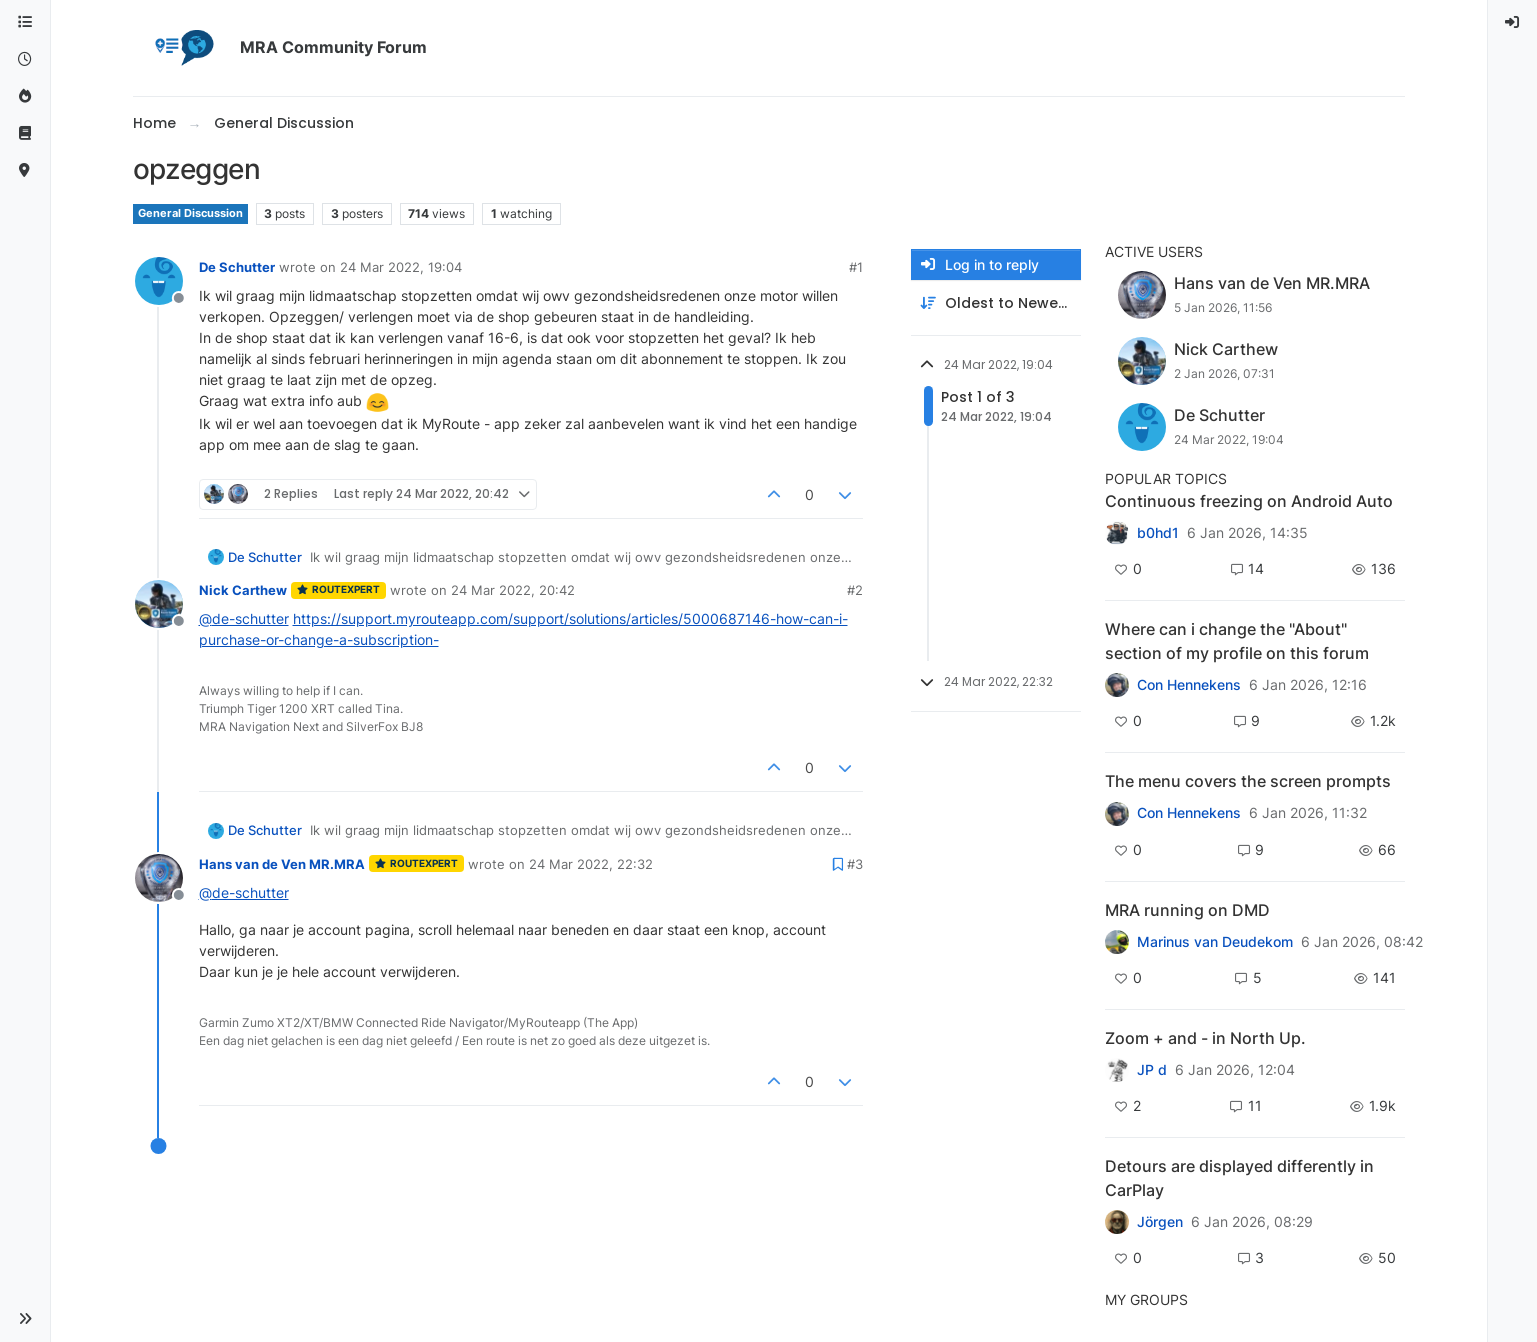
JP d (1152, 1070)
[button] (25, 1319)
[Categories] (25, 22)
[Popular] (25, 96)
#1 (856, 267)
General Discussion (190, 213)
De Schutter (237, 267)
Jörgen (1160, 1222)
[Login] (1513, 22)
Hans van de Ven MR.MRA (282, 864)
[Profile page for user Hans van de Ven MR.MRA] (159, 878)
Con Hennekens (1189, 685)
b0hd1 (1158, 533)
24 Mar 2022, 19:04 (401, 267)
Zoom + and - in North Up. (1205, 1038)
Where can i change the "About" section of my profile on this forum (1237, 641)
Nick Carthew (243, 590)
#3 (855, 864)
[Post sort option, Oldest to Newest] (996, 303)
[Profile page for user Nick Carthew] (159, 604)
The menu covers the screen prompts (1248, 781)
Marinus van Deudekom (1215, 942)
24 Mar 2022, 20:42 (513, 590)
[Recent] (25, 59)
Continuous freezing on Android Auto (1249, 501)
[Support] (25, 133)
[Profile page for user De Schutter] (159, 281)
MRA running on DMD (1187, 910)
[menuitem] (1513, 22)
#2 (855, 590)
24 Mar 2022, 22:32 (591, 864)
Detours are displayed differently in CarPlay (1239, 1178)
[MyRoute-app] (25, 170)
